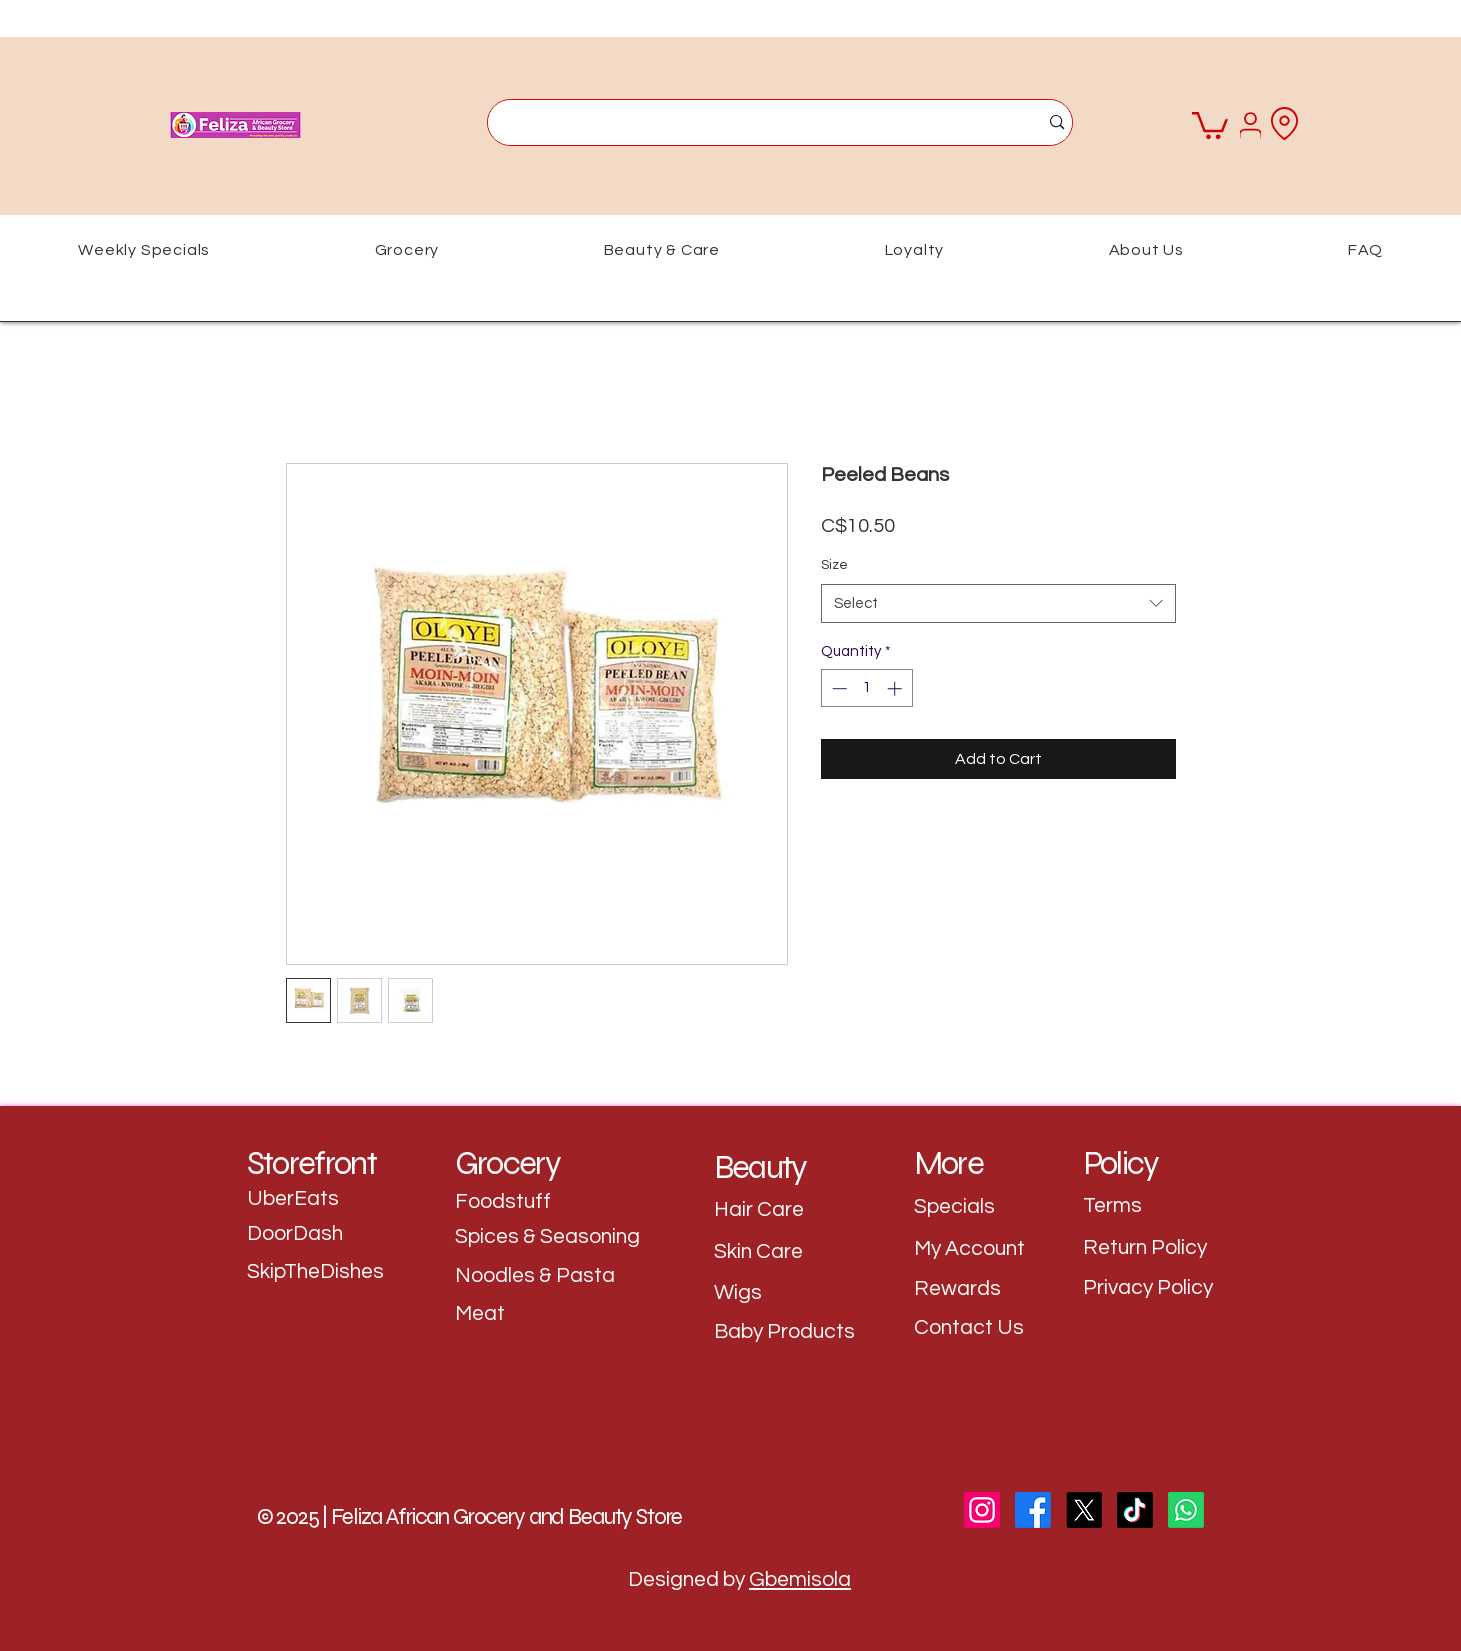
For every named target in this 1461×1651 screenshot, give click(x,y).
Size (834, 565)
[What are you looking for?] (748, 122)
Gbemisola (800, 1579)
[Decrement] (837, 688)
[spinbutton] (866, 688)
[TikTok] (1135, 1510)
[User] (1250, 125)
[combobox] (998, 603)
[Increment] (896, 688)
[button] (1210, 124)
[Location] (1285, 123)
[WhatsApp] (1186, 1510)
